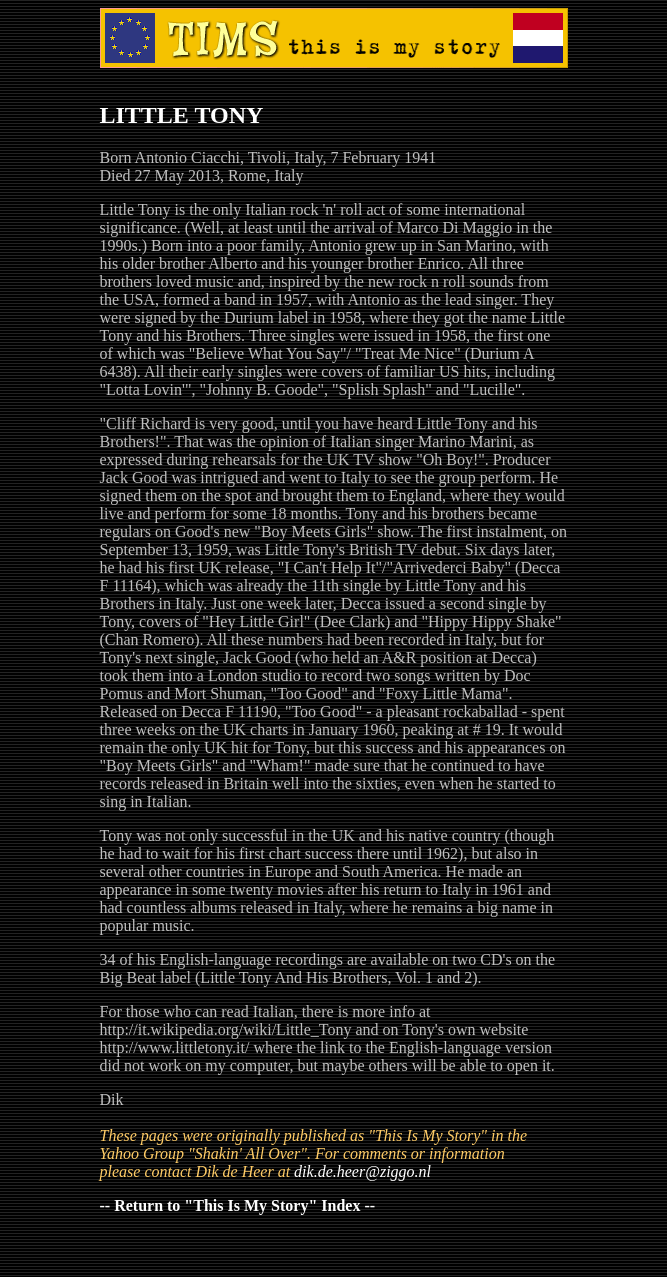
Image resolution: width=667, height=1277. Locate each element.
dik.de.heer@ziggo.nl (362, 1171)
